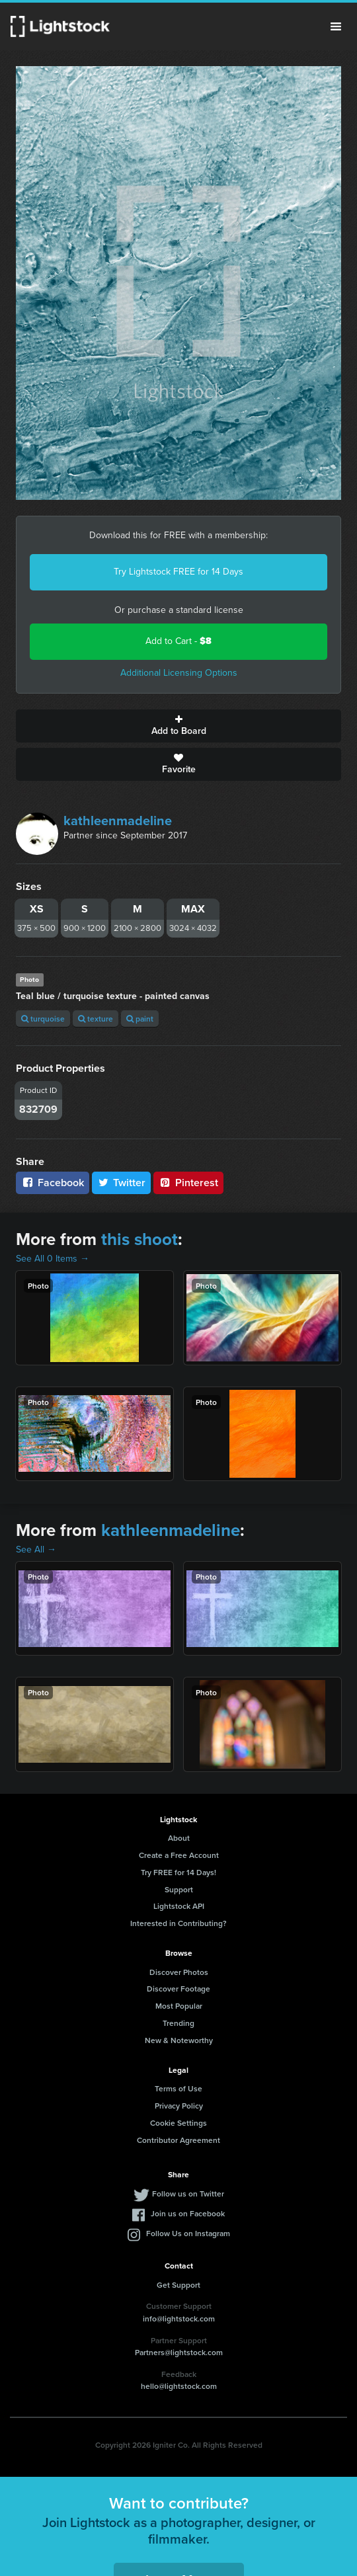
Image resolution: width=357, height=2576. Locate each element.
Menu (335, 26)
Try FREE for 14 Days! (178, 1872)
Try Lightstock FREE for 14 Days (178, 572)
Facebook (52, 1182)
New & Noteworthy (179, 2040)
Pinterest (188, 1182)
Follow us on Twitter (188, 2193)
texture (95, 1018)
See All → (36, 1549)
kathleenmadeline (117, 820)
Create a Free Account (179, 1855)
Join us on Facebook (188, 2213)
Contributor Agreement (178, 2140)
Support (179, 1889)
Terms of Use (178, 2088)
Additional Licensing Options (178, 673)
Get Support (178, 2284)
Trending (178, 2023)
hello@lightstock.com (179, 2386)
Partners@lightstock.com (179, 2352)
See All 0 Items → (52, 1259)
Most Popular (178, 2005)
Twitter (121, 1182)
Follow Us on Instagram (188, 2233)
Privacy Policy (179, 2105)
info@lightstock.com (179, 2318)
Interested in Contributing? (178, 1923)
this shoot (139, 1239)
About (179, 1837)
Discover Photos (178, 1972)
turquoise (43, 1018)
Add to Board (178, 726)
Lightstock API (178, 1906)
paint (139, 1018)
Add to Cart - (178, 641)
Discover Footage (178, 1988)
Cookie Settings (178, 2122)
